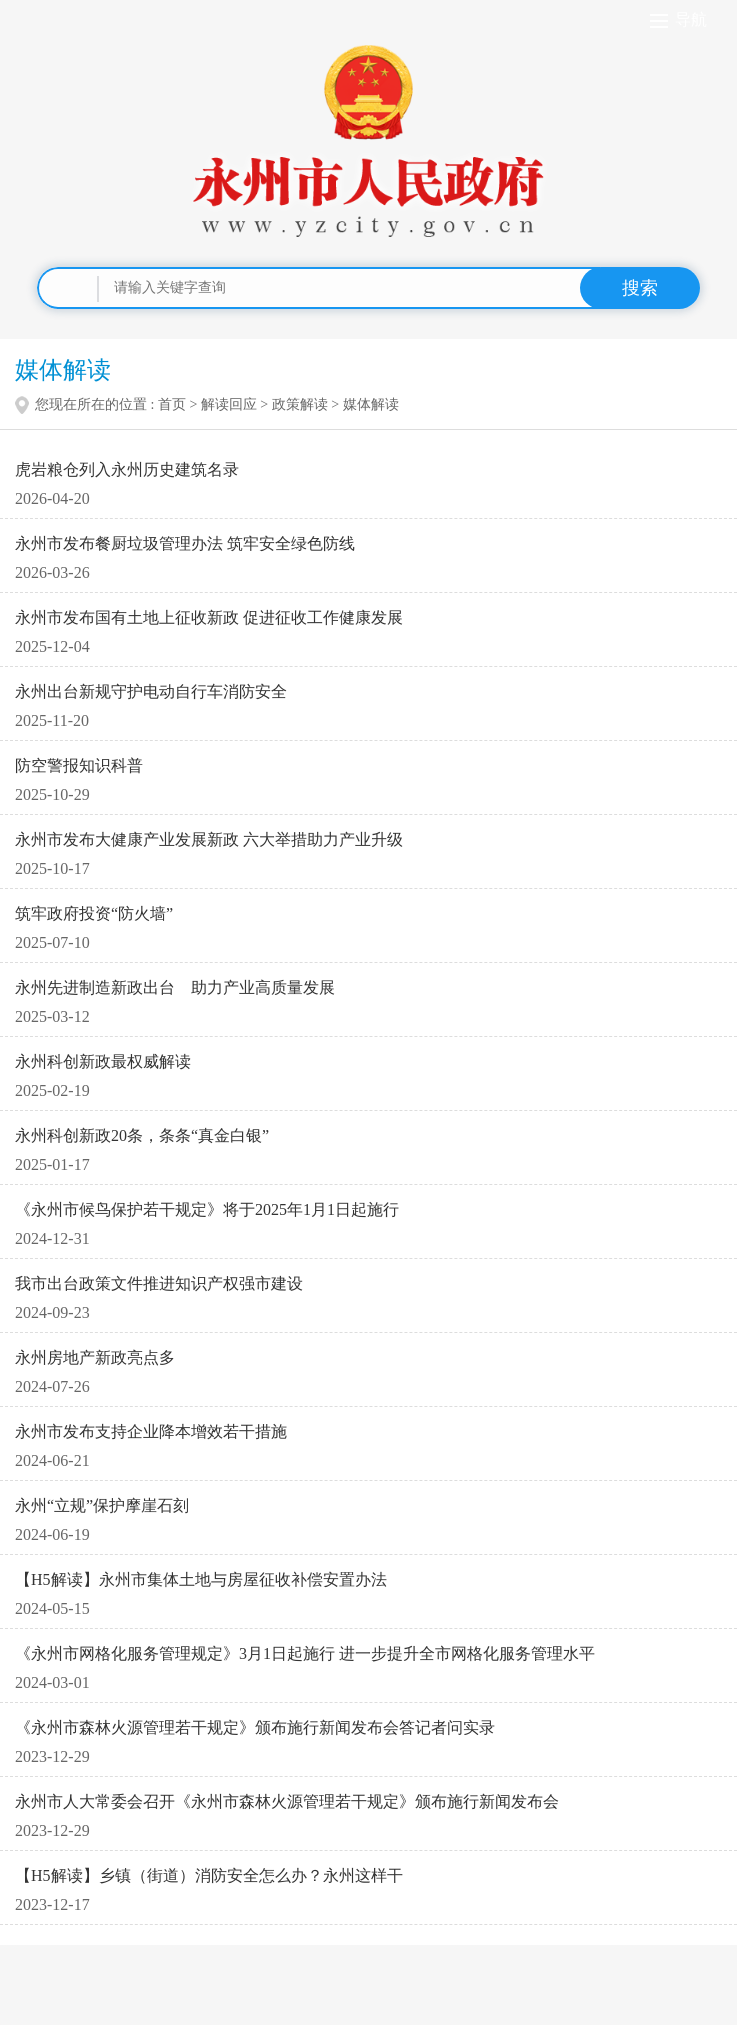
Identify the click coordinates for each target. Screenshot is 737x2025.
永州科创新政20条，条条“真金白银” (142, 1135)
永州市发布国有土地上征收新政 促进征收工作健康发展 (209, 617)
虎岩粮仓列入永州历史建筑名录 (127, 469)
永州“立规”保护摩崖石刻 (102, 1505)
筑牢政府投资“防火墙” (94, 913)
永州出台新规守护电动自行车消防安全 (151, 691)
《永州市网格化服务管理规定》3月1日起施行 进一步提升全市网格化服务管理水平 (305, 1653)
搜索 (640, 288)
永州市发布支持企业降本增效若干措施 (151, 1431)
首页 (172, 404)
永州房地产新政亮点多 (95, 1357)
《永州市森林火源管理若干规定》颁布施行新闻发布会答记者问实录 (255, 1727)
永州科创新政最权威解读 (103, 1061)
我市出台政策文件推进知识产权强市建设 (159, 1283)
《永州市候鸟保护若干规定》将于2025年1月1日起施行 (207, 1209)
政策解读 (300, 404)
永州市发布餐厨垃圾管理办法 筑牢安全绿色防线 (185, 543)
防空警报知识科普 (79, 765)
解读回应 (229, 404)
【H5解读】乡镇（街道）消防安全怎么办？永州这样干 (209, 1875)
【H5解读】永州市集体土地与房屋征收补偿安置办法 (201, 1579)
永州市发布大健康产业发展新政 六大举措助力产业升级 (209, 839)
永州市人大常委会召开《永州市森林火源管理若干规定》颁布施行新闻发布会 (287, 1801)
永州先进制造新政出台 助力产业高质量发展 (175, 987)
